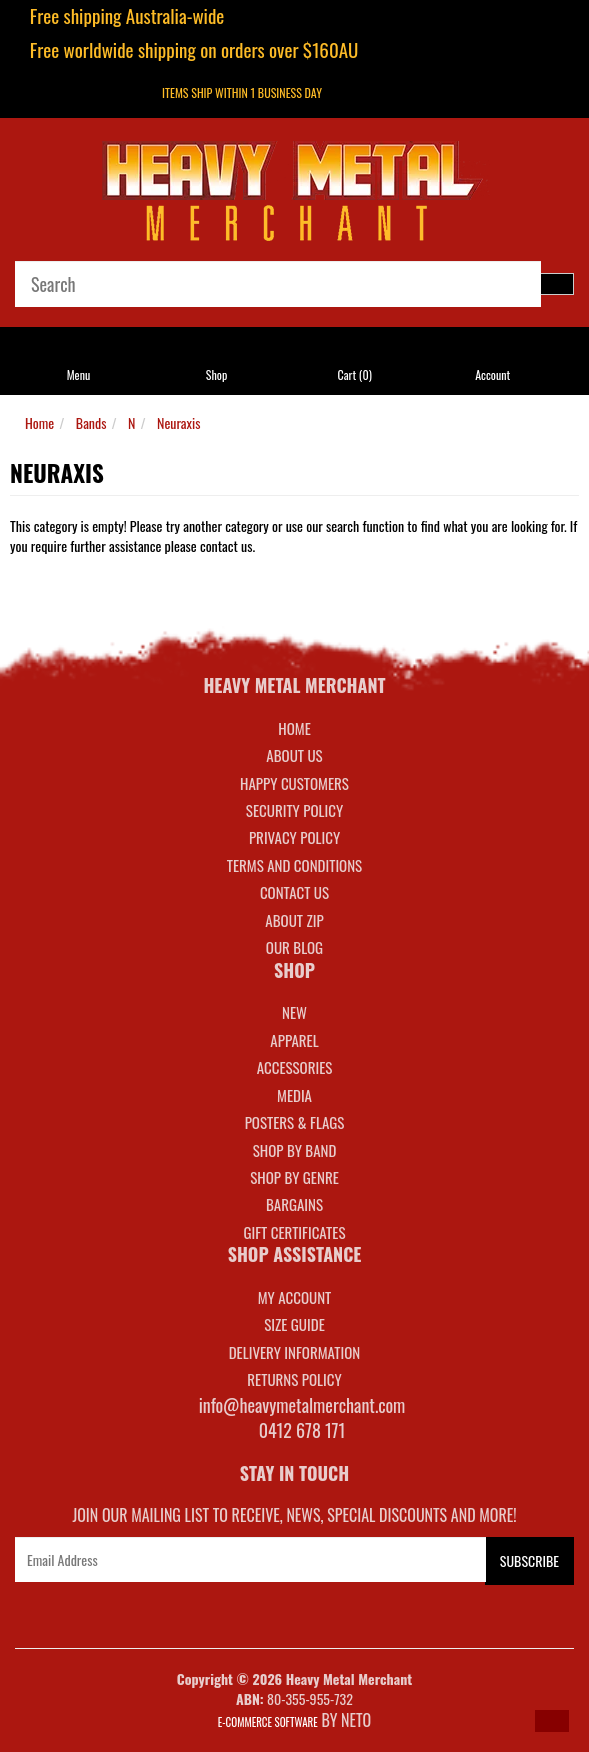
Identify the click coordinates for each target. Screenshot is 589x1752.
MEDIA (294, 1095)
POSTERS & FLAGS (295, 1122)
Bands (91, 422)
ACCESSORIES (295, 1067)
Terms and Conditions (294, 865)
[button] (552, 1721)
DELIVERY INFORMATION (295, 1352)
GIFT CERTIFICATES (294, 1232)
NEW (294, 1012)
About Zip (294, 920)
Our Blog (294, 947)
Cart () (354, 374)
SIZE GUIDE (294, 1324)
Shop (216, 374)
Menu (79, 374)
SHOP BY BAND (295, 1150)
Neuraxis (178, 422)
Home (39, 422)
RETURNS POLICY (294, 1379)
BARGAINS (294, 1204)
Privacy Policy (294, 837)
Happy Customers (294, 783)
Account (492, 374)
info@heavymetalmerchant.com (302, 1405)
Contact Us (294, 892)
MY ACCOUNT (295, 1297)
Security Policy (294, 810)
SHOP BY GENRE (294, 1177)
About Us (294, 755)
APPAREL (294, 1040)
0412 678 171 (302, 1430)
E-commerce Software (268, 1722)
